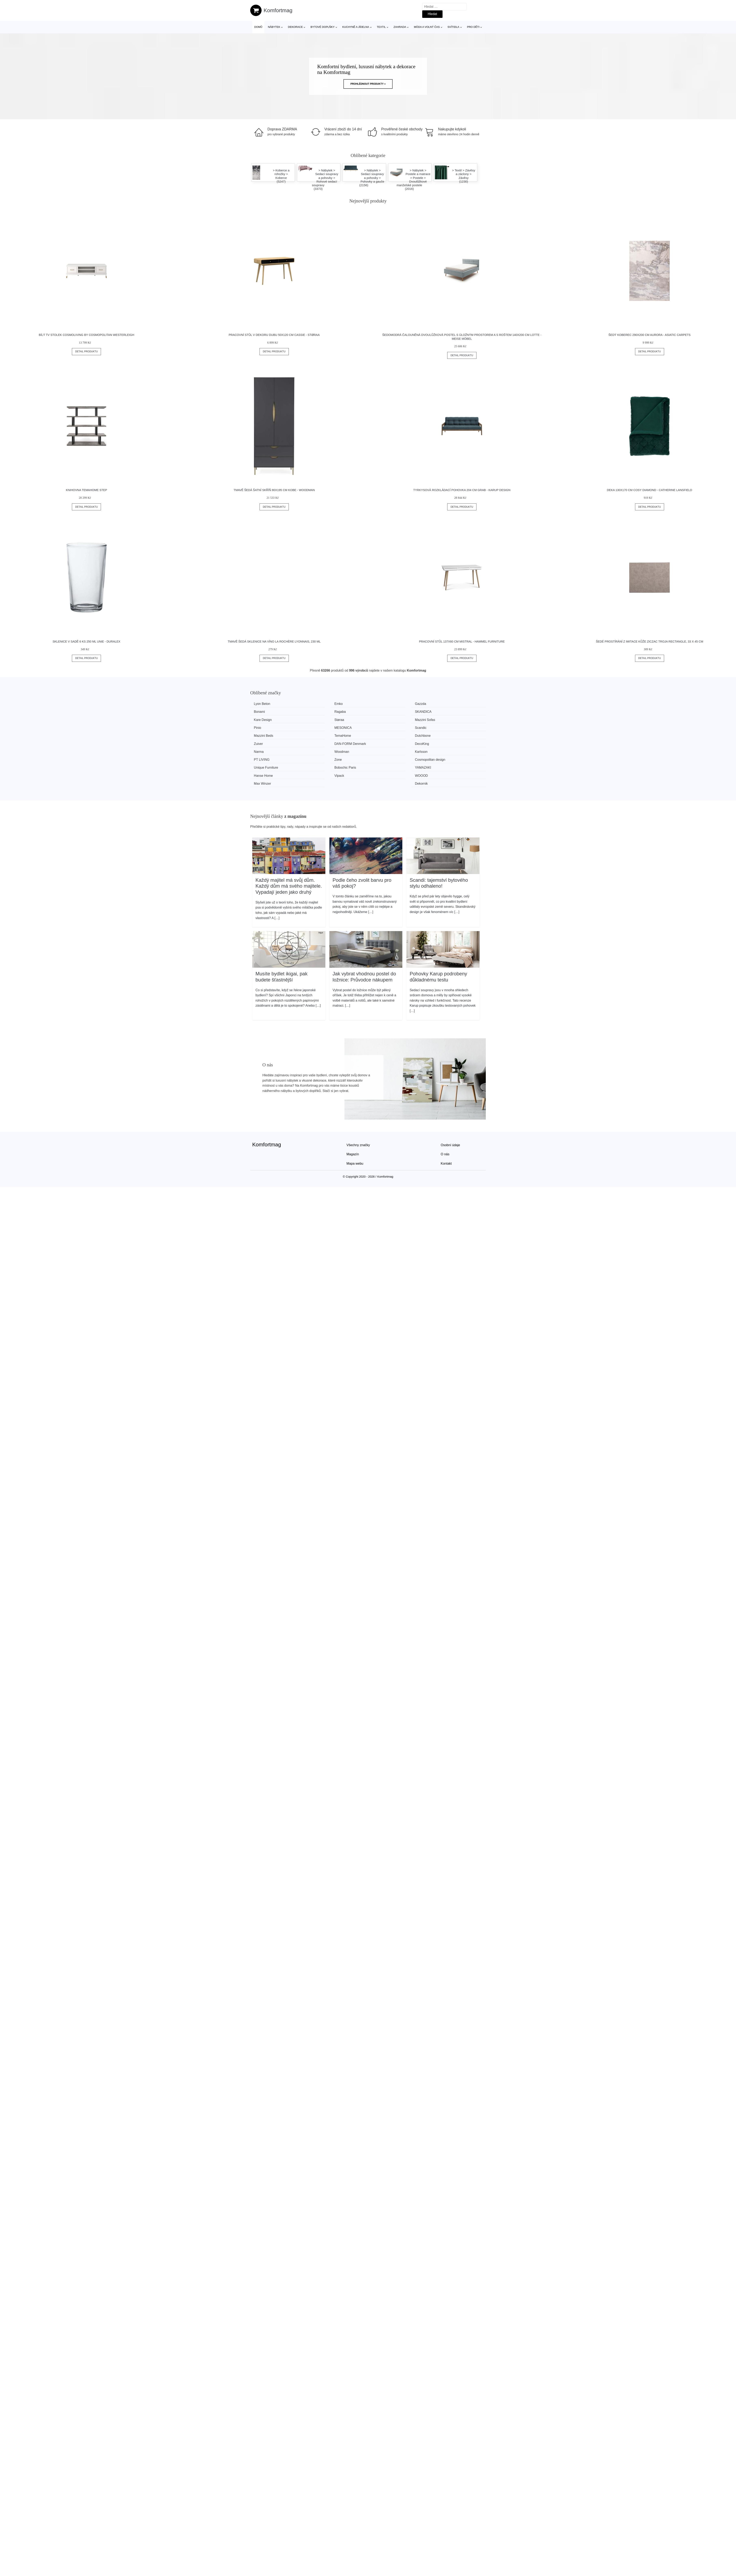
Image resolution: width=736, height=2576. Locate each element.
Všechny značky (358, 1118)
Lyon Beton (263, 703)
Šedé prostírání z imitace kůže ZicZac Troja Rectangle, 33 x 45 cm (649, 641)
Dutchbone (384, 726)
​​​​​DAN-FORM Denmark (271, 734)
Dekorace (295, 26)
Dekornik (443, 757)
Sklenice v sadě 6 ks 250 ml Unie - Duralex (86, 641)
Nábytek (274, 26)
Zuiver (441, 726)
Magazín (352, 1127)
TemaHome (324, 726)
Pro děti (473, 26)
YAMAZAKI (384, 749)
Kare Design (385, 711)
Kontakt (446, 1136)
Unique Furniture (267, 749)
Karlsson (261, 742)
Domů (258, 26)
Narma (381, 734)
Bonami (442, 703)
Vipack (260, 757)
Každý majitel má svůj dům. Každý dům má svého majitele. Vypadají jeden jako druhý (288, 859)
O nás (445, 1127)
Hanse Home (446, 749)
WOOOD (322, 757)
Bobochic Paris (327, 749)
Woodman (444, 734)
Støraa (441, 711)
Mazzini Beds (265, 726)
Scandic (442, 719)
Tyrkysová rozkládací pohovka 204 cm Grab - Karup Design (462, 490)
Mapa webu (354, 1136)
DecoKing (323, 734)
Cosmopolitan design (452, 742)
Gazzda (381, 703)
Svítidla (453, 26)
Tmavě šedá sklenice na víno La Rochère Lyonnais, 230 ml (274, 641)
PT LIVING (323, 742)
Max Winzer (384, 757)
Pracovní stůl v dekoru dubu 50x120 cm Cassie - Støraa (274, 334)
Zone (379, 742)
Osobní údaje (450, 1118)
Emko (320, 703)
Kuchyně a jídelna (355, 26)
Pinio (319, 719)
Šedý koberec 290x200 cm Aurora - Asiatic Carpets (649, 334)
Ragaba (261, 711)
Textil (381, 26)
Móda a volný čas (427, 26)
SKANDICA (324, 711)
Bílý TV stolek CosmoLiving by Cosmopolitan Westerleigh (86, 334)
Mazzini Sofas (265, 719)
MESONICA (384, 719)
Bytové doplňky (322, 26)
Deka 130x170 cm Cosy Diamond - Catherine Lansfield (649, 490)
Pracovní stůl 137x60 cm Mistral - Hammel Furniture (462, 641)
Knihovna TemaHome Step (86, 490)
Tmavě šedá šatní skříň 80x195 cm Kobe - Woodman (274, 490)
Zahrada (400, 26)
